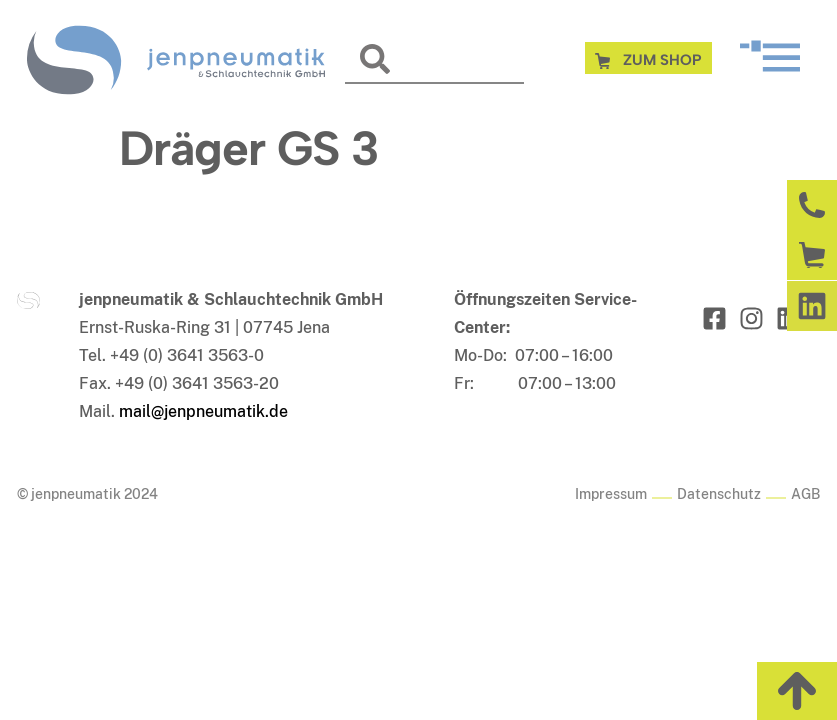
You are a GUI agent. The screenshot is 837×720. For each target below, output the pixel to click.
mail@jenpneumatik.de (203, 411)
